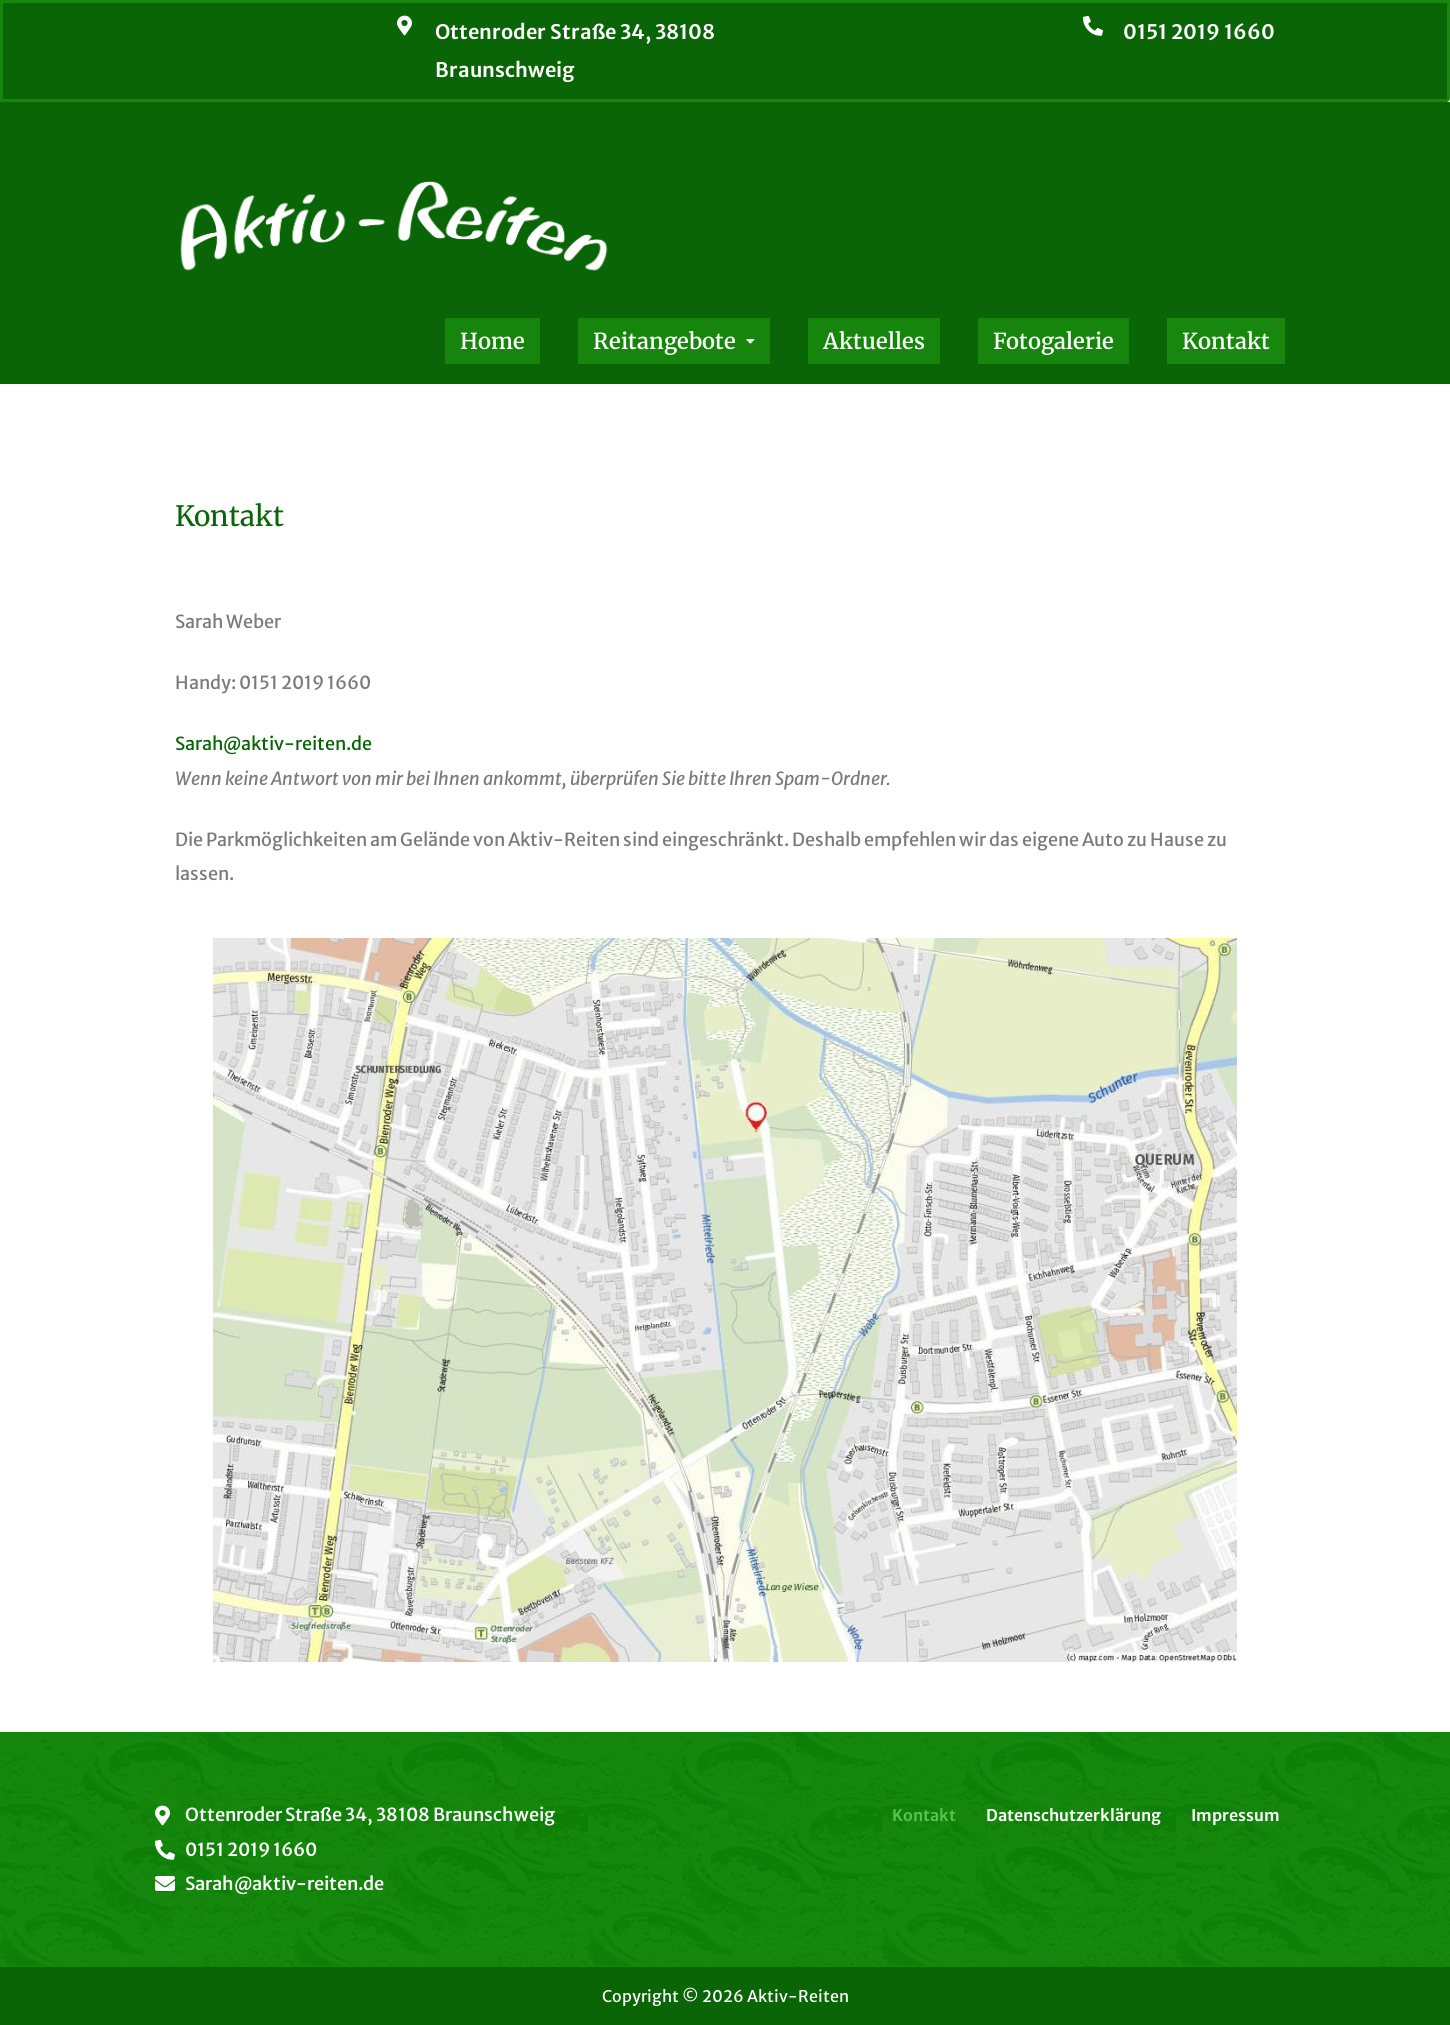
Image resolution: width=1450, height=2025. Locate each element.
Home (492, 341)
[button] (674, 341)
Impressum (1235, 1815)
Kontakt (1226, 341)
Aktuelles (874, 341)
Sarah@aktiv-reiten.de (273, 743)
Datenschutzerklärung (1073, 1815)
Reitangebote (674, 341)
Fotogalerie (1053, 341)
